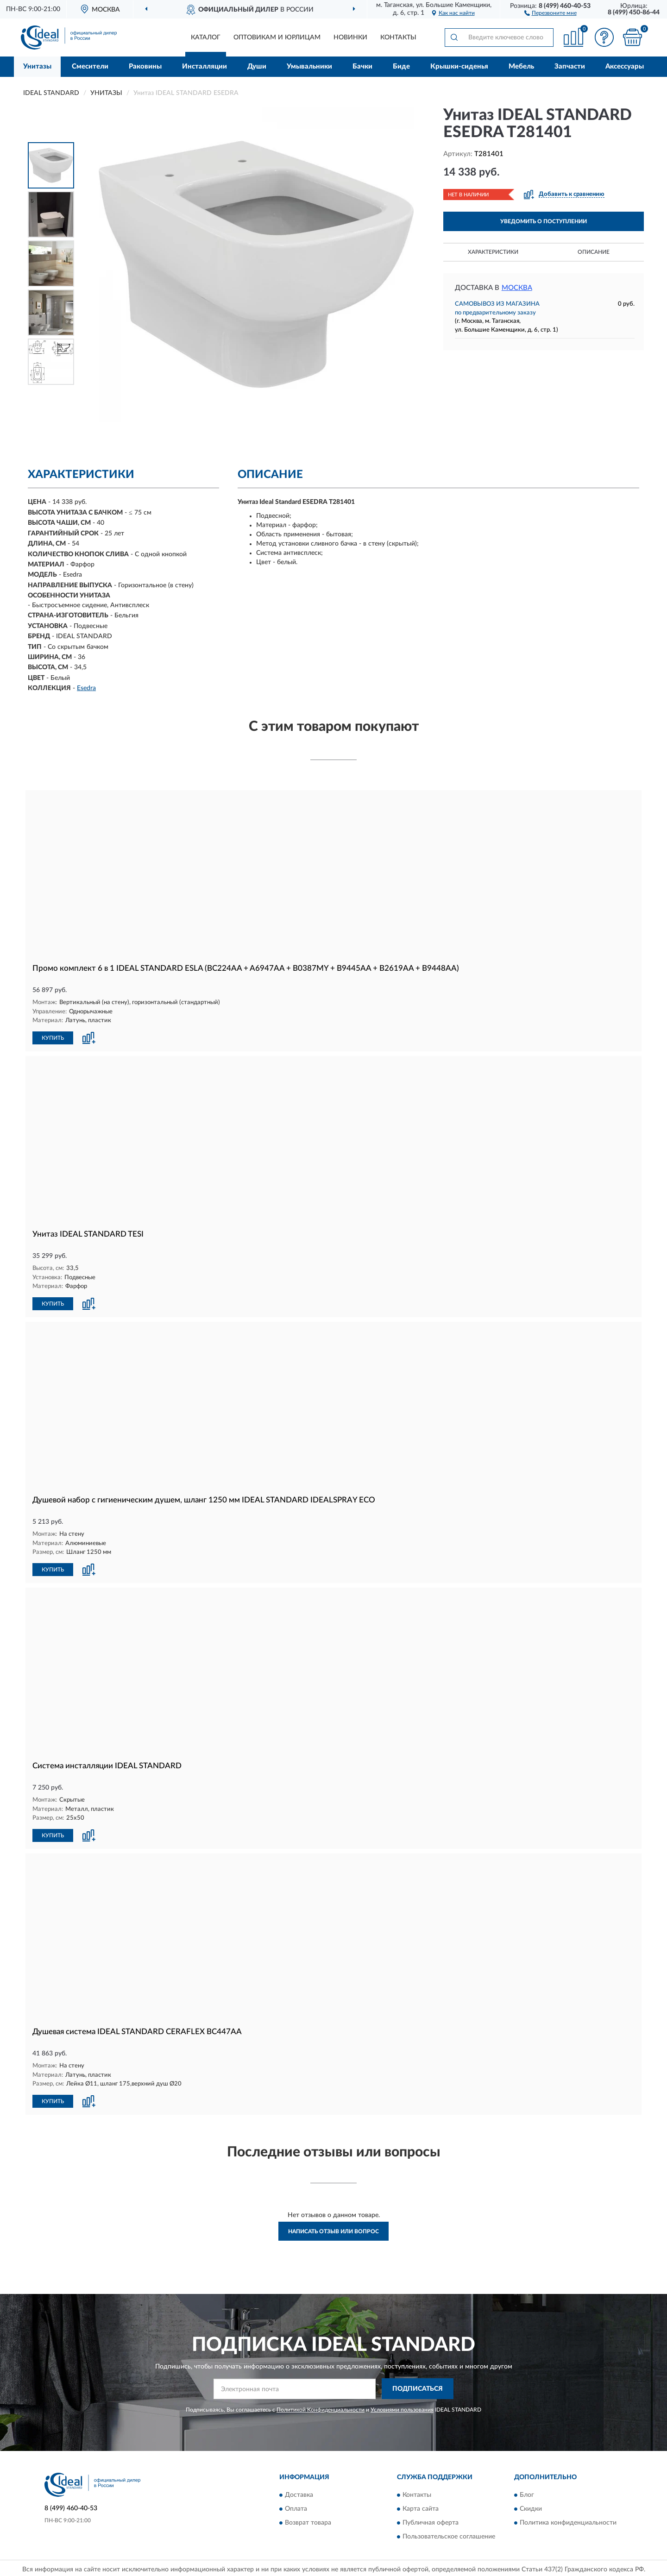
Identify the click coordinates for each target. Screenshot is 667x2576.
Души (256, 66)
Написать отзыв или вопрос (333, 2228)
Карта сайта (421, 2506)
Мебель (521, 66)
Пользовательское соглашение (449, 2534)
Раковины (145, 66)
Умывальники (309, 66)
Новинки (350, 37)
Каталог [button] (205, 37)
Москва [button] (517, 287)
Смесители (90, 66)
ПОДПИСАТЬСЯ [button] (417, 2386)
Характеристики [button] (493, 252)
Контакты (398, 37)
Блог (527, 2492)
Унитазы (37, 66)
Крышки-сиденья (459, 66)
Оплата (296, 2506)
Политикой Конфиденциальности (321, 2406)
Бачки (362, 66)
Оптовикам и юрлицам (277, 37)
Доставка (299, 2492)
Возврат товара (308, 2520)
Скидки (531, 2506)
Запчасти (569, 66)
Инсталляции (204, 66)
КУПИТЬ (53, 1037)
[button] (550, 12)
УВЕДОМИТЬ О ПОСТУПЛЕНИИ (543, 221)
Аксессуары (624, 66)
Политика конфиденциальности (568, 2520)
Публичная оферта (431, 2520)
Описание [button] (594, 252)
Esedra (86, 688)
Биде (401, 66)
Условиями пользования (402, 2406)
